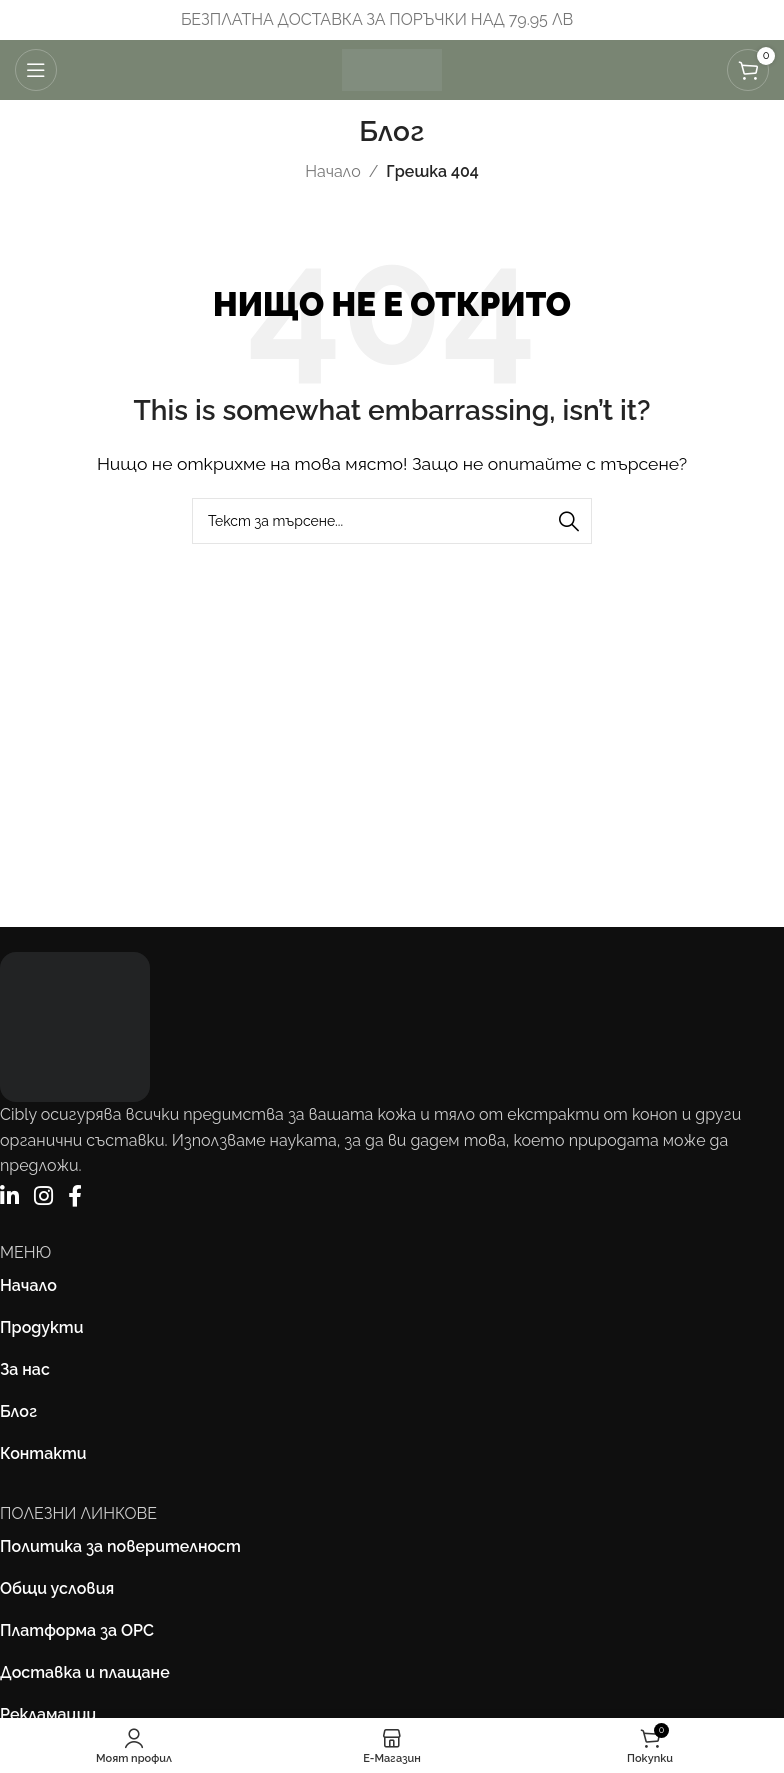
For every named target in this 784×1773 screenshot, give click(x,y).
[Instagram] (43, 1196)
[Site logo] (392, 68)
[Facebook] (75, 1196)
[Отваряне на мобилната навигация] (36, 70)
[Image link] (75, 1025)
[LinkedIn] (9, 1196)
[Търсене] (392, 521)
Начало (332, 171)
